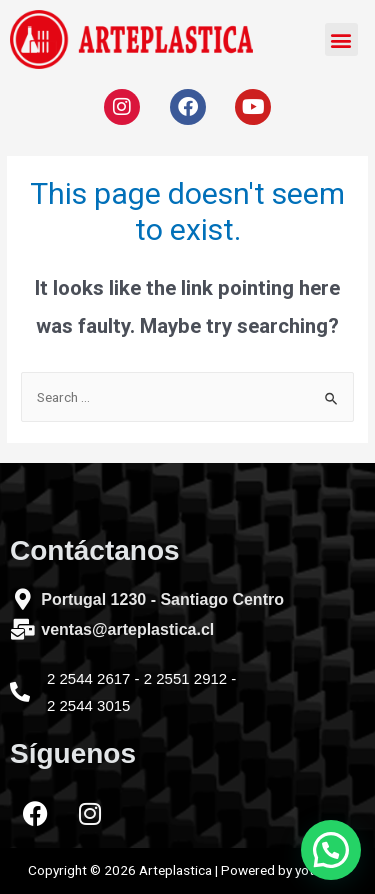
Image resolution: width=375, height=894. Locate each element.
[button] (341, 39)
